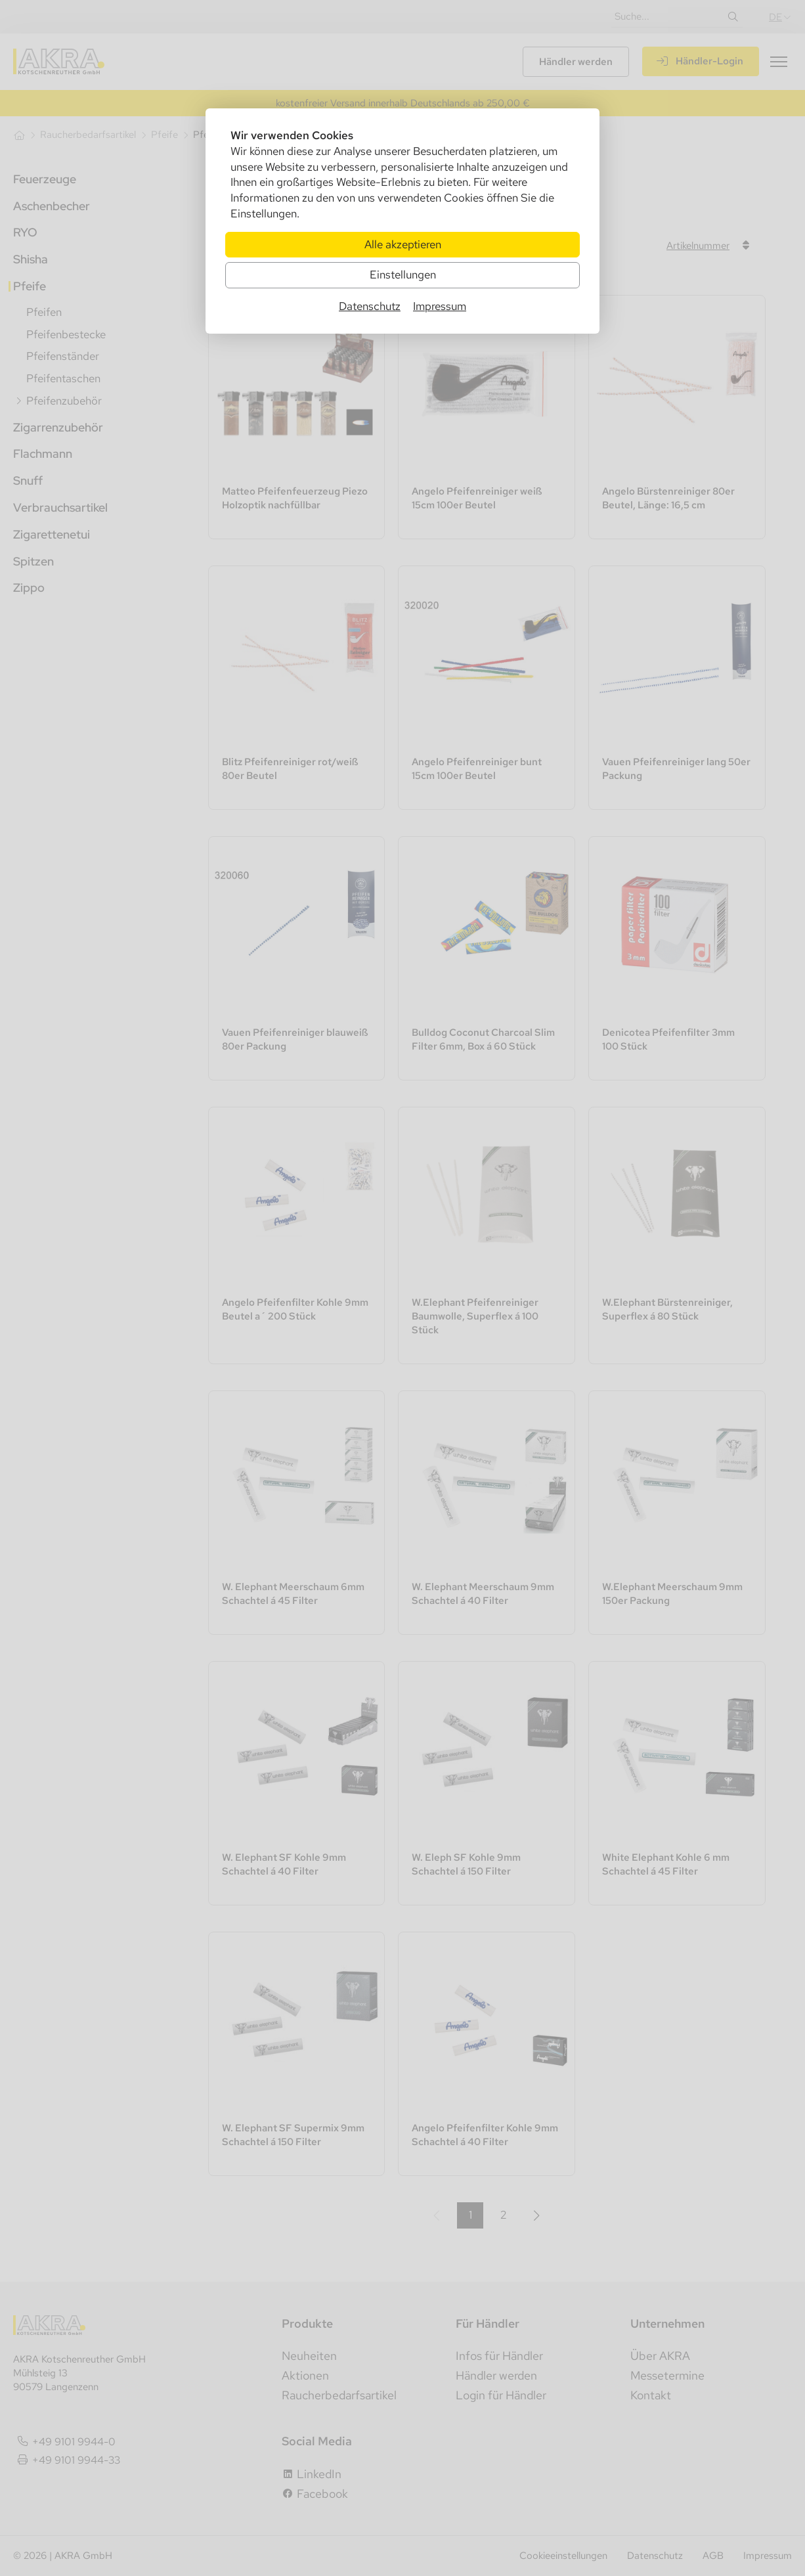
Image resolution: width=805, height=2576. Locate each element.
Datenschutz (370, 306)
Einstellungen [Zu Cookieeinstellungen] (403, 274)
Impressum (439, 306)
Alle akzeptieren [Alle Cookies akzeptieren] (402, 244)
